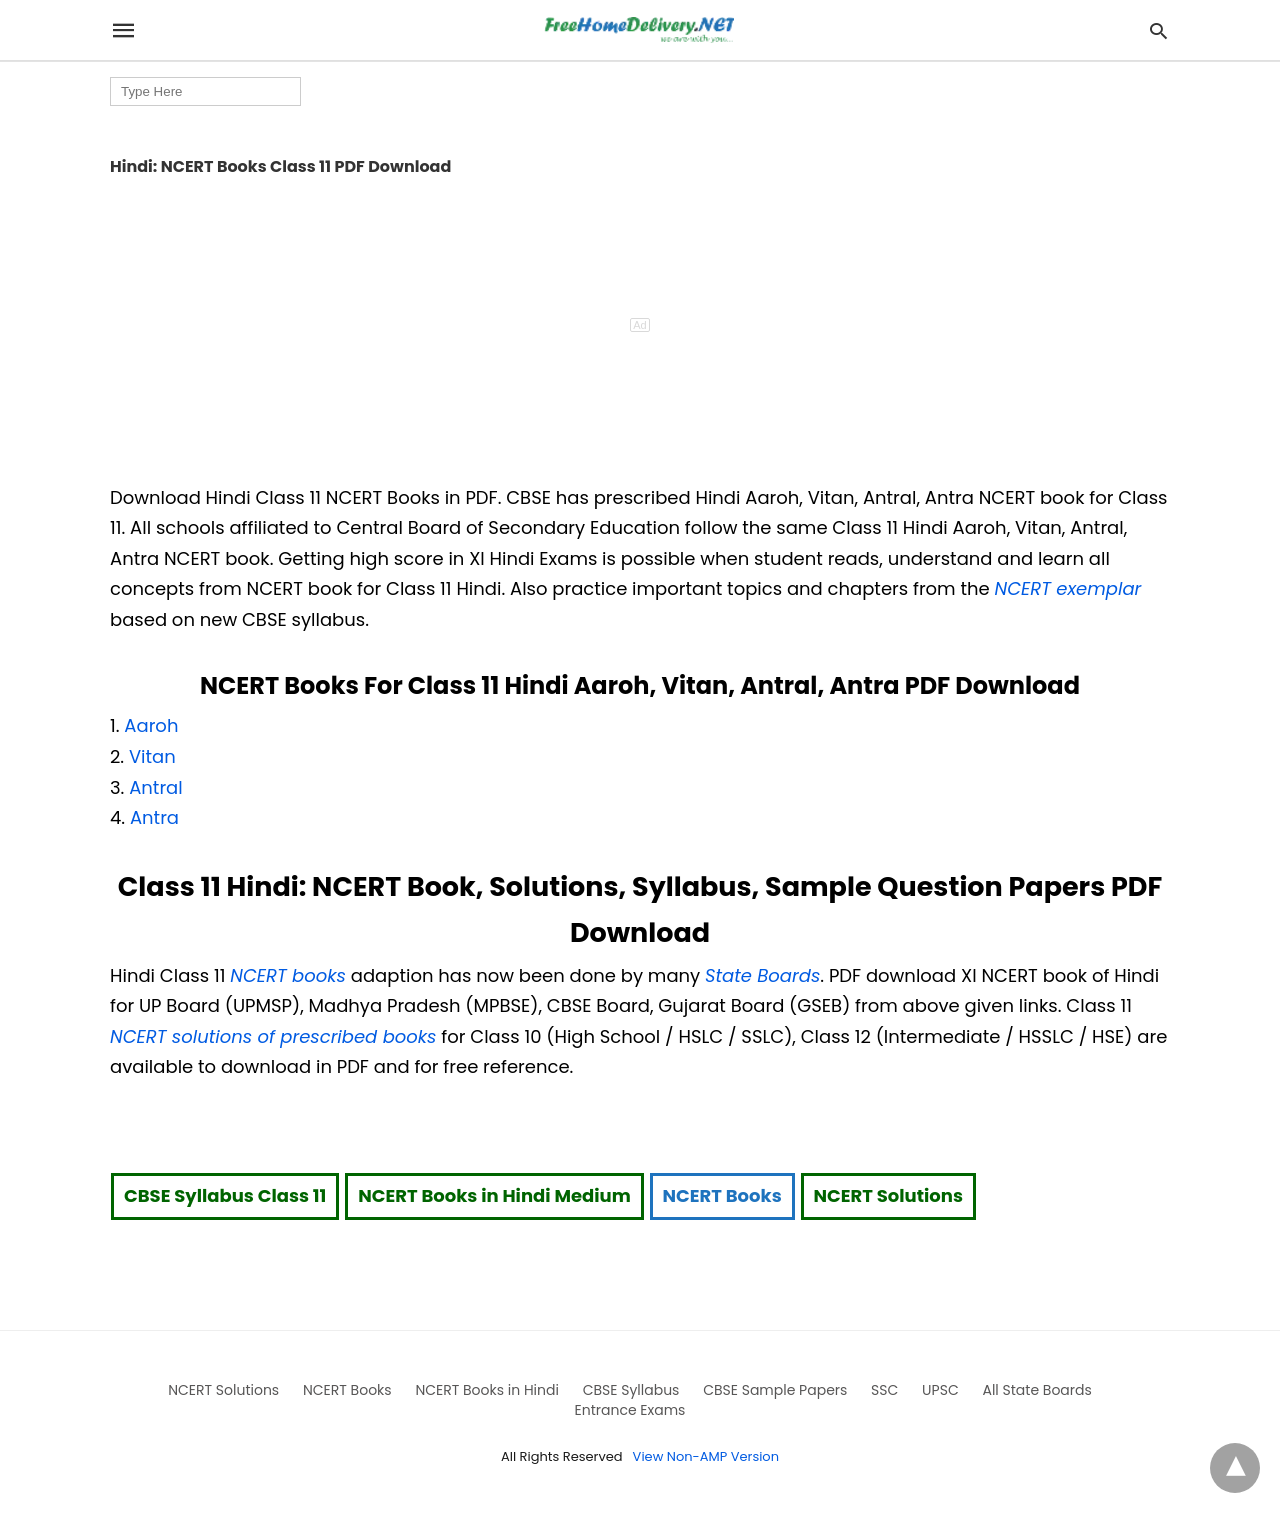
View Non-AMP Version (706, 1456)
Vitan (152, 756)
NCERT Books (722, 1195)
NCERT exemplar (1068, 588)
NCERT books (288, 975)
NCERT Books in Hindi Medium (494, 1195)
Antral (156, 787)
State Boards (762, 975)
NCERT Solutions (888, 1195)
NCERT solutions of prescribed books (273, 1036)
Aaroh (151, 725)
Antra (154, 817)
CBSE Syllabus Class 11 (225, 1195)
